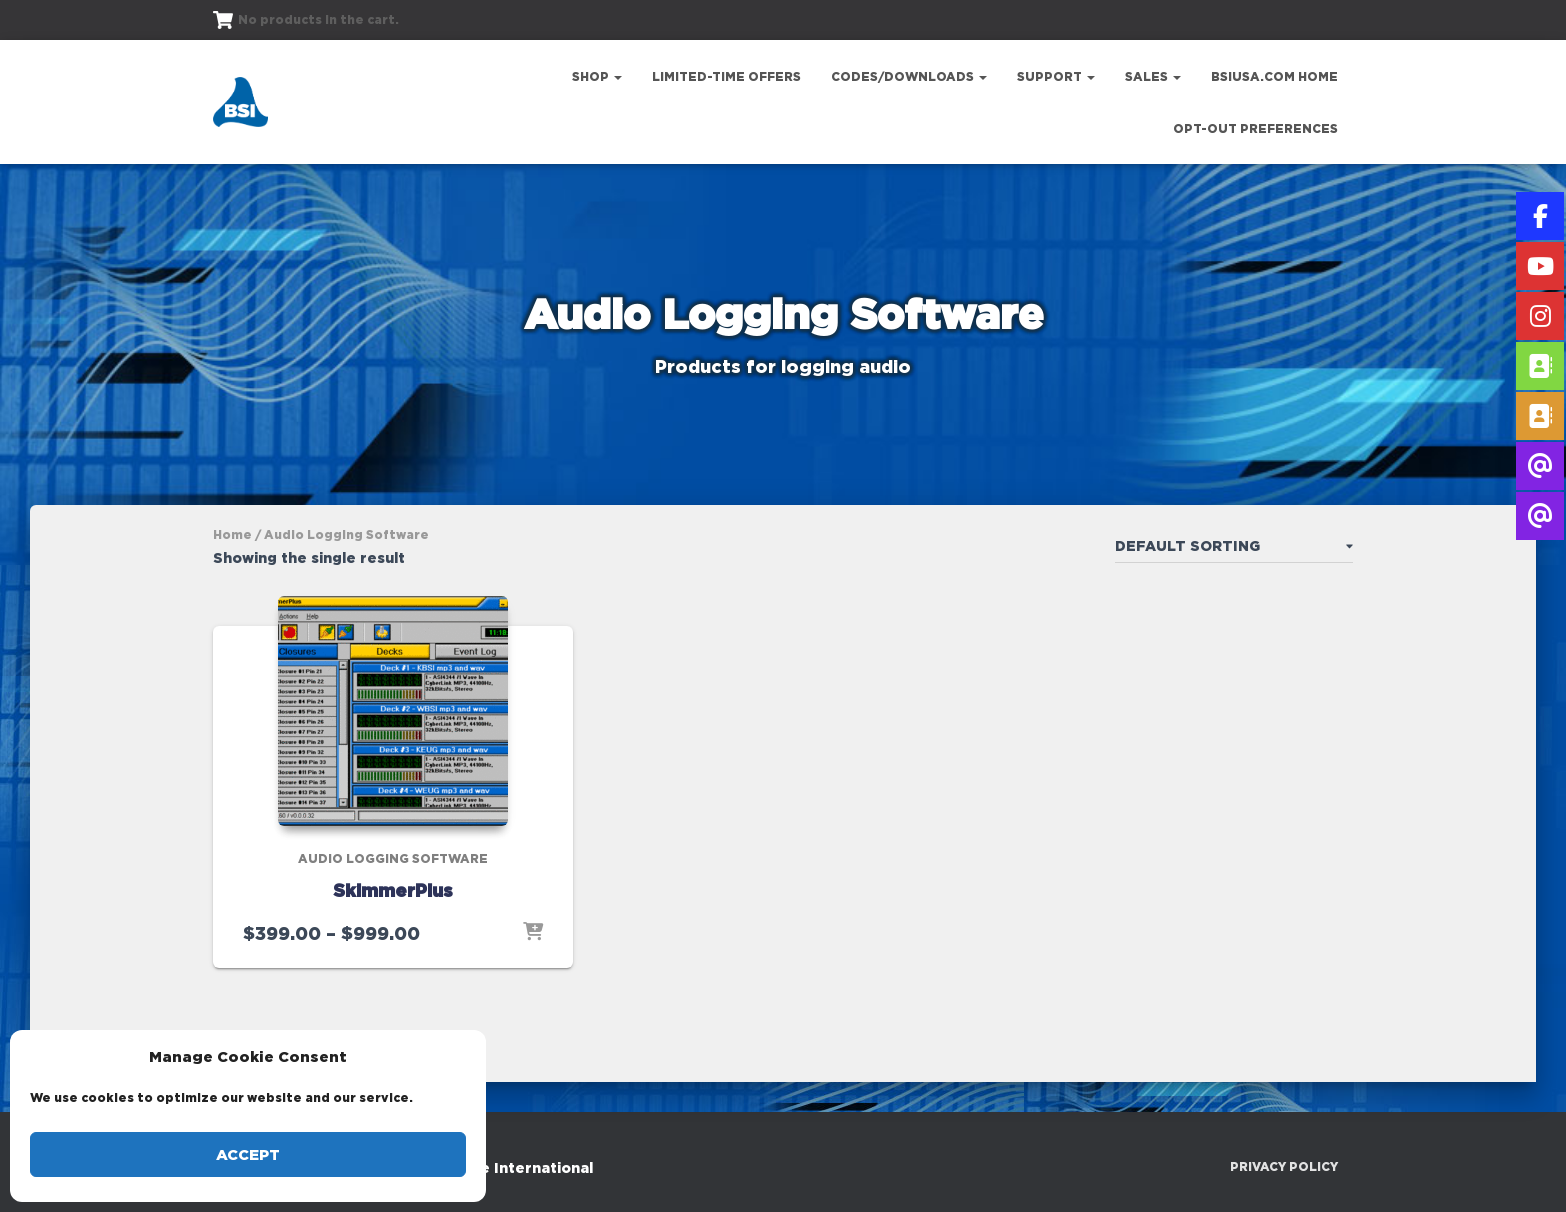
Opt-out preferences (1255, 128)
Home (232, 534)
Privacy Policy (1284, 1166)
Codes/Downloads (909, 76)
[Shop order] (1234, 550)
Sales (1153, 76)
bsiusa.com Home (1274, 76)
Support (1056, 76)
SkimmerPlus (393, 890)
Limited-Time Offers (726, 76)
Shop (597, 76)
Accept (248, 1154)
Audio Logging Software (393, 858)
